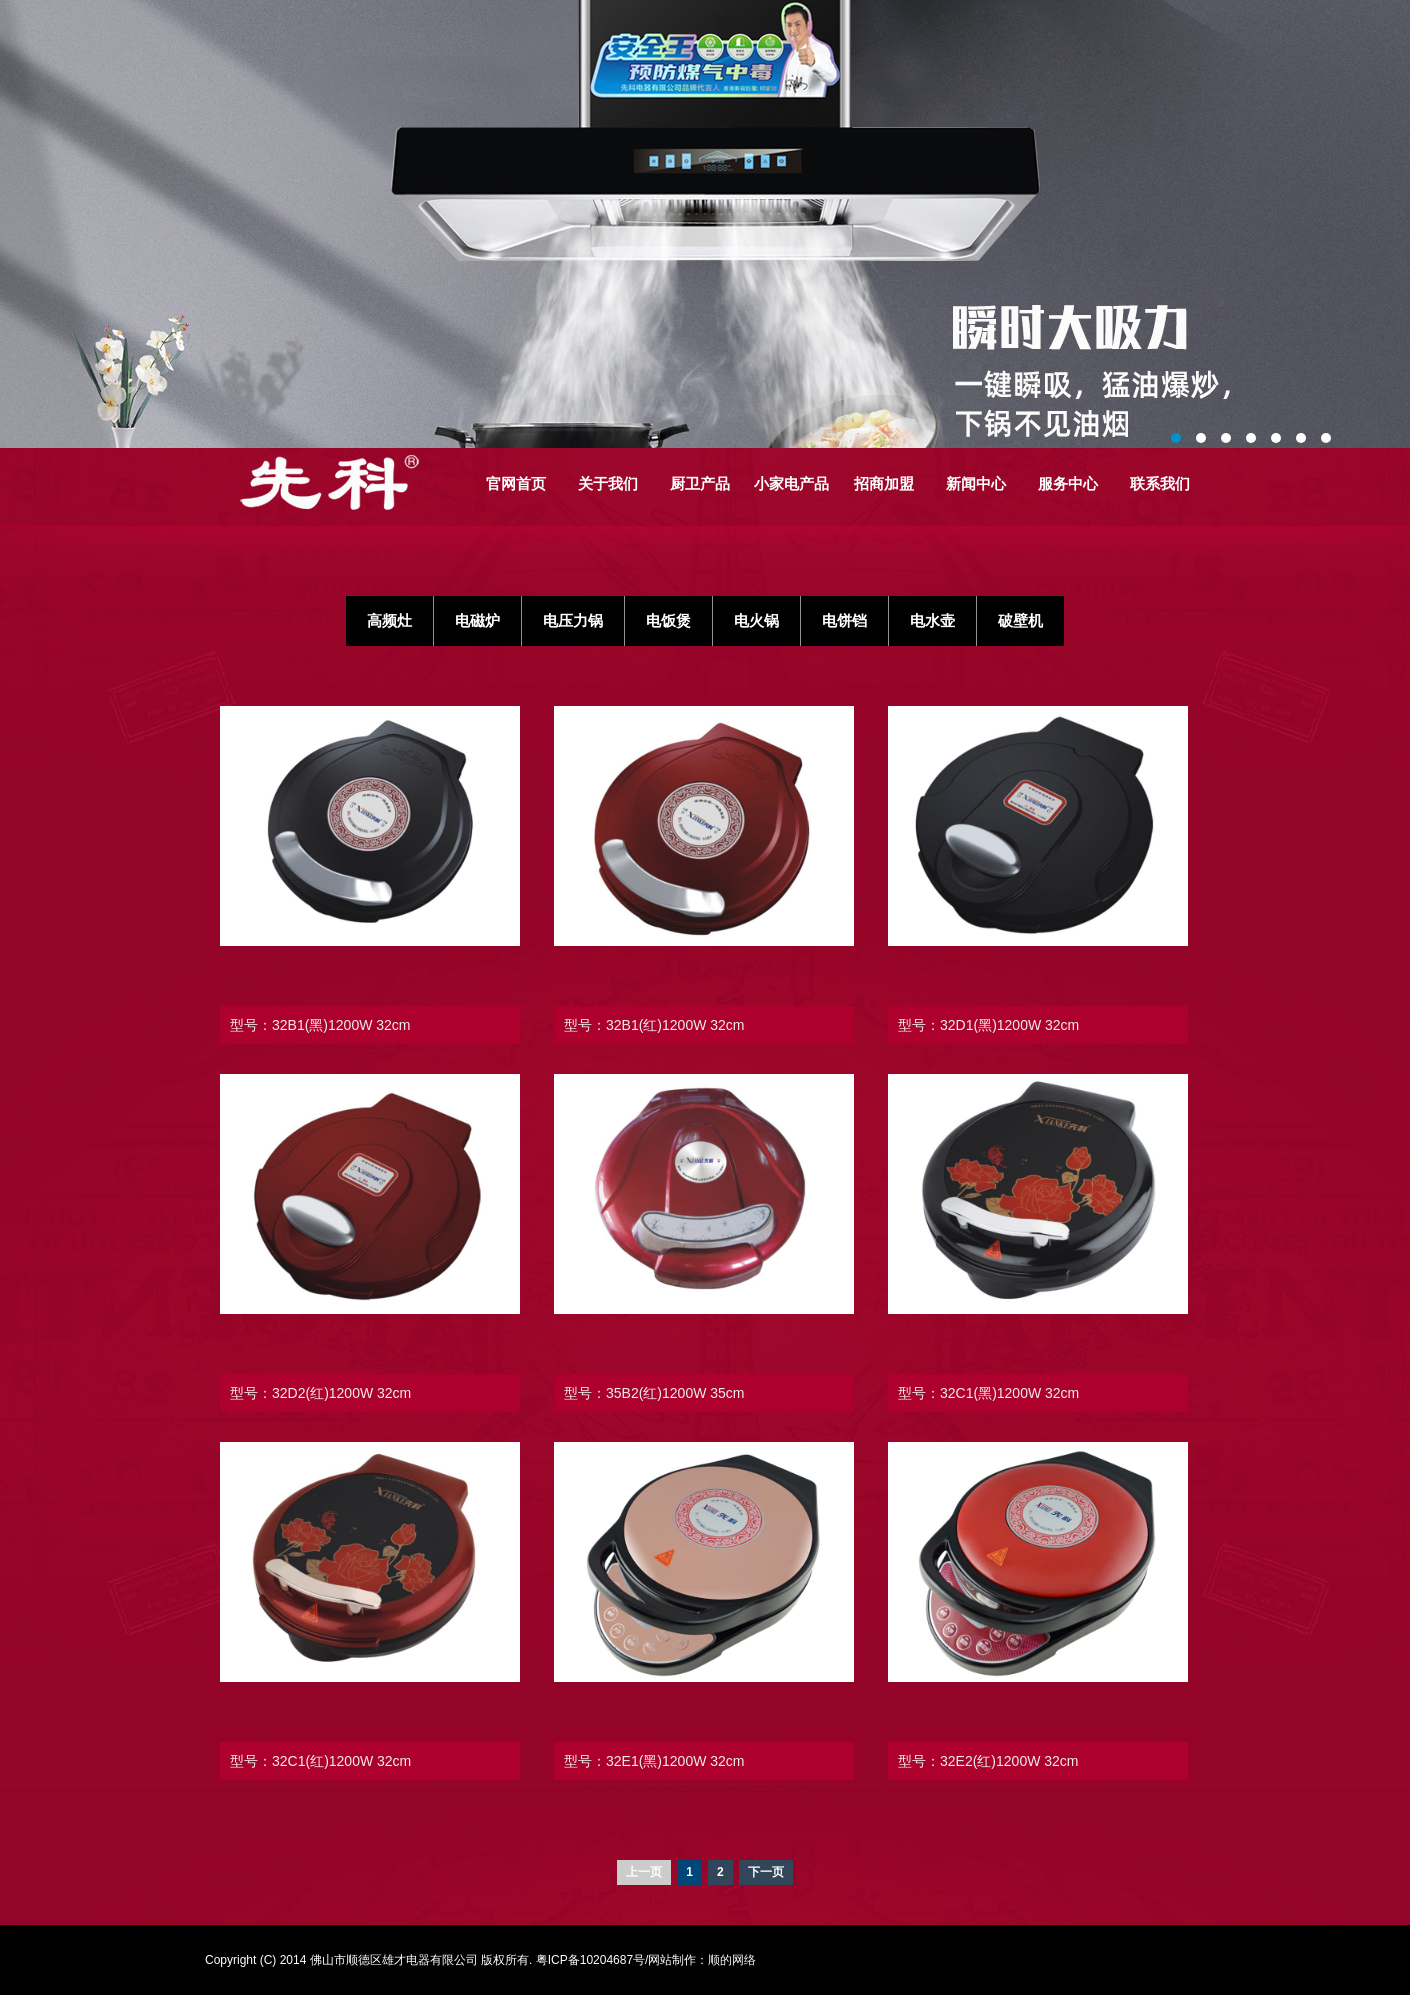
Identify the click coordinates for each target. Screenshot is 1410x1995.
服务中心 (1068, 483)
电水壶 (932, 620)
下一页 (766, 1872)
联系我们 (1160, 483)
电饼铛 (844, 620)
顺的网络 (732, 1960)
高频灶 (389, 620)
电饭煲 (668, 620)
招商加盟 (884, 483)
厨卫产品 (700, 483)
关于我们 (608, 483)
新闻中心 (976, 483)
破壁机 (1020, 620)
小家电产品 (791, 483)
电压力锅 (573, 620)
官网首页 (516, 483)
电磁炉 (477, 620)
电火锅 (756, 620)
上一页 (644, 1872)
